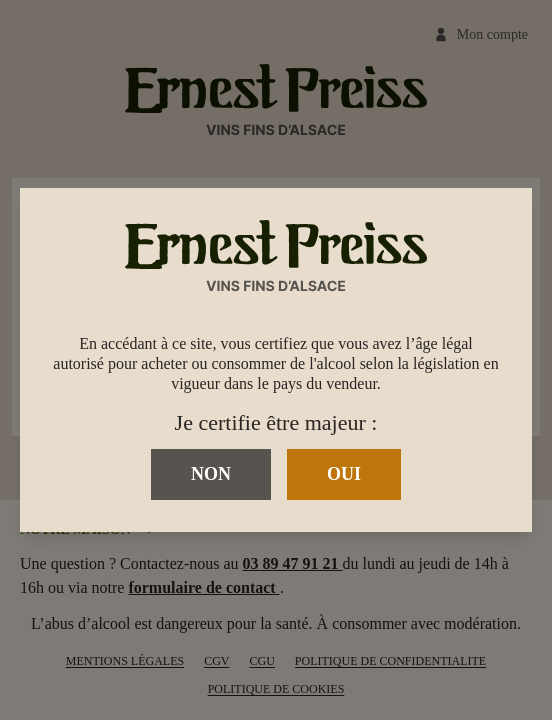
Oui (344, 474)
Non (211, 474)
